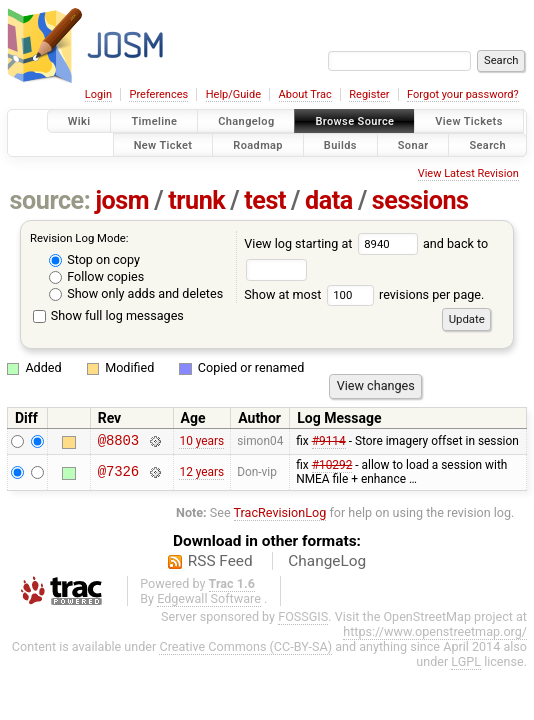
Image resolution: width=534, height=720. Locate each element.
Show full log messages (108, 315)
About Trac (305, 94)
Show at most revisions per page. (364, 294)
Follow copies (96, 276)
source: (50, 200)
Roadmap (258, 144)
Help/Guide (233, 94)
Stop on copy (94, 259)
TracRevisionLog (280, 515)
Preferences (158, 94)
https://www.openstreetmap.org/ (435, 634)
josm (122, 200)
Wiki (79, 121)
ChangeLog (327, 564)
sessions (420, 200)
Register (369, 94)
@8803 (118, 442)
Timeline (154, 121)
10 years (201, 443)
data (329, 200)
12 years (201, 475)
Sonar (413, 144)
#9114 (329, 443)
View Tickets (468, 121)
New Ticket (163, 144)
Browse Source (354, 121)
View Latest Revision (468, 173)
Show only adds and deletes (136, 293)
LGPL (466, 664)
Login (98, 94)
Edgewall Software (209, 601)
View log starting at (333, 243)
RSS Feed (220, 564)
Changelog (246, 121)
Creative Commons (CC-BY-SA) (245, 649)
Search (487, 144)
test (265, 200)
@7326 (118, 475)
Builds (340, 144)
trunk (196, 200)
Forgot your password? (463, 94)
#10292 (332, 468)
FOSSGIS (303, 619)
